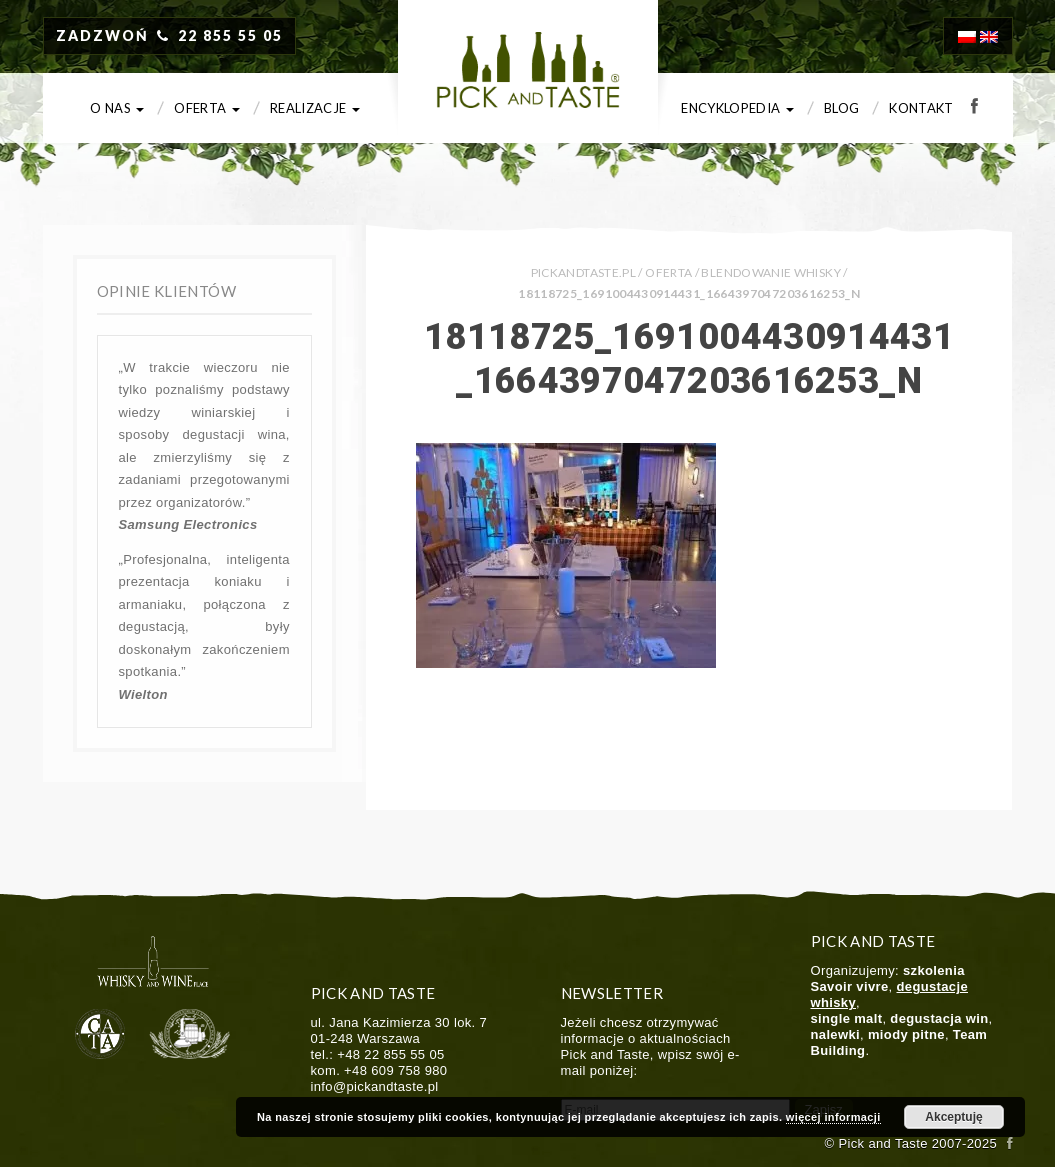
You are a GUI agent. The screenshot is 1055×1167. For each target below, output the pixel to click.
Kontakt (921, 108)
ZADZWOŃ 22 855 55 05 (170, 35)
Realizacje (315, 108)
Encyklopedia (737, 108)
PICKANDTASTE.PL (583, 272)
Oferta (207, 108)
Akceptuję (953, 1117)
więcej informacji (833, 1117)
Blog (841, 108)
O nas (117, 108)
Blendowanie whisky (770, 272)
